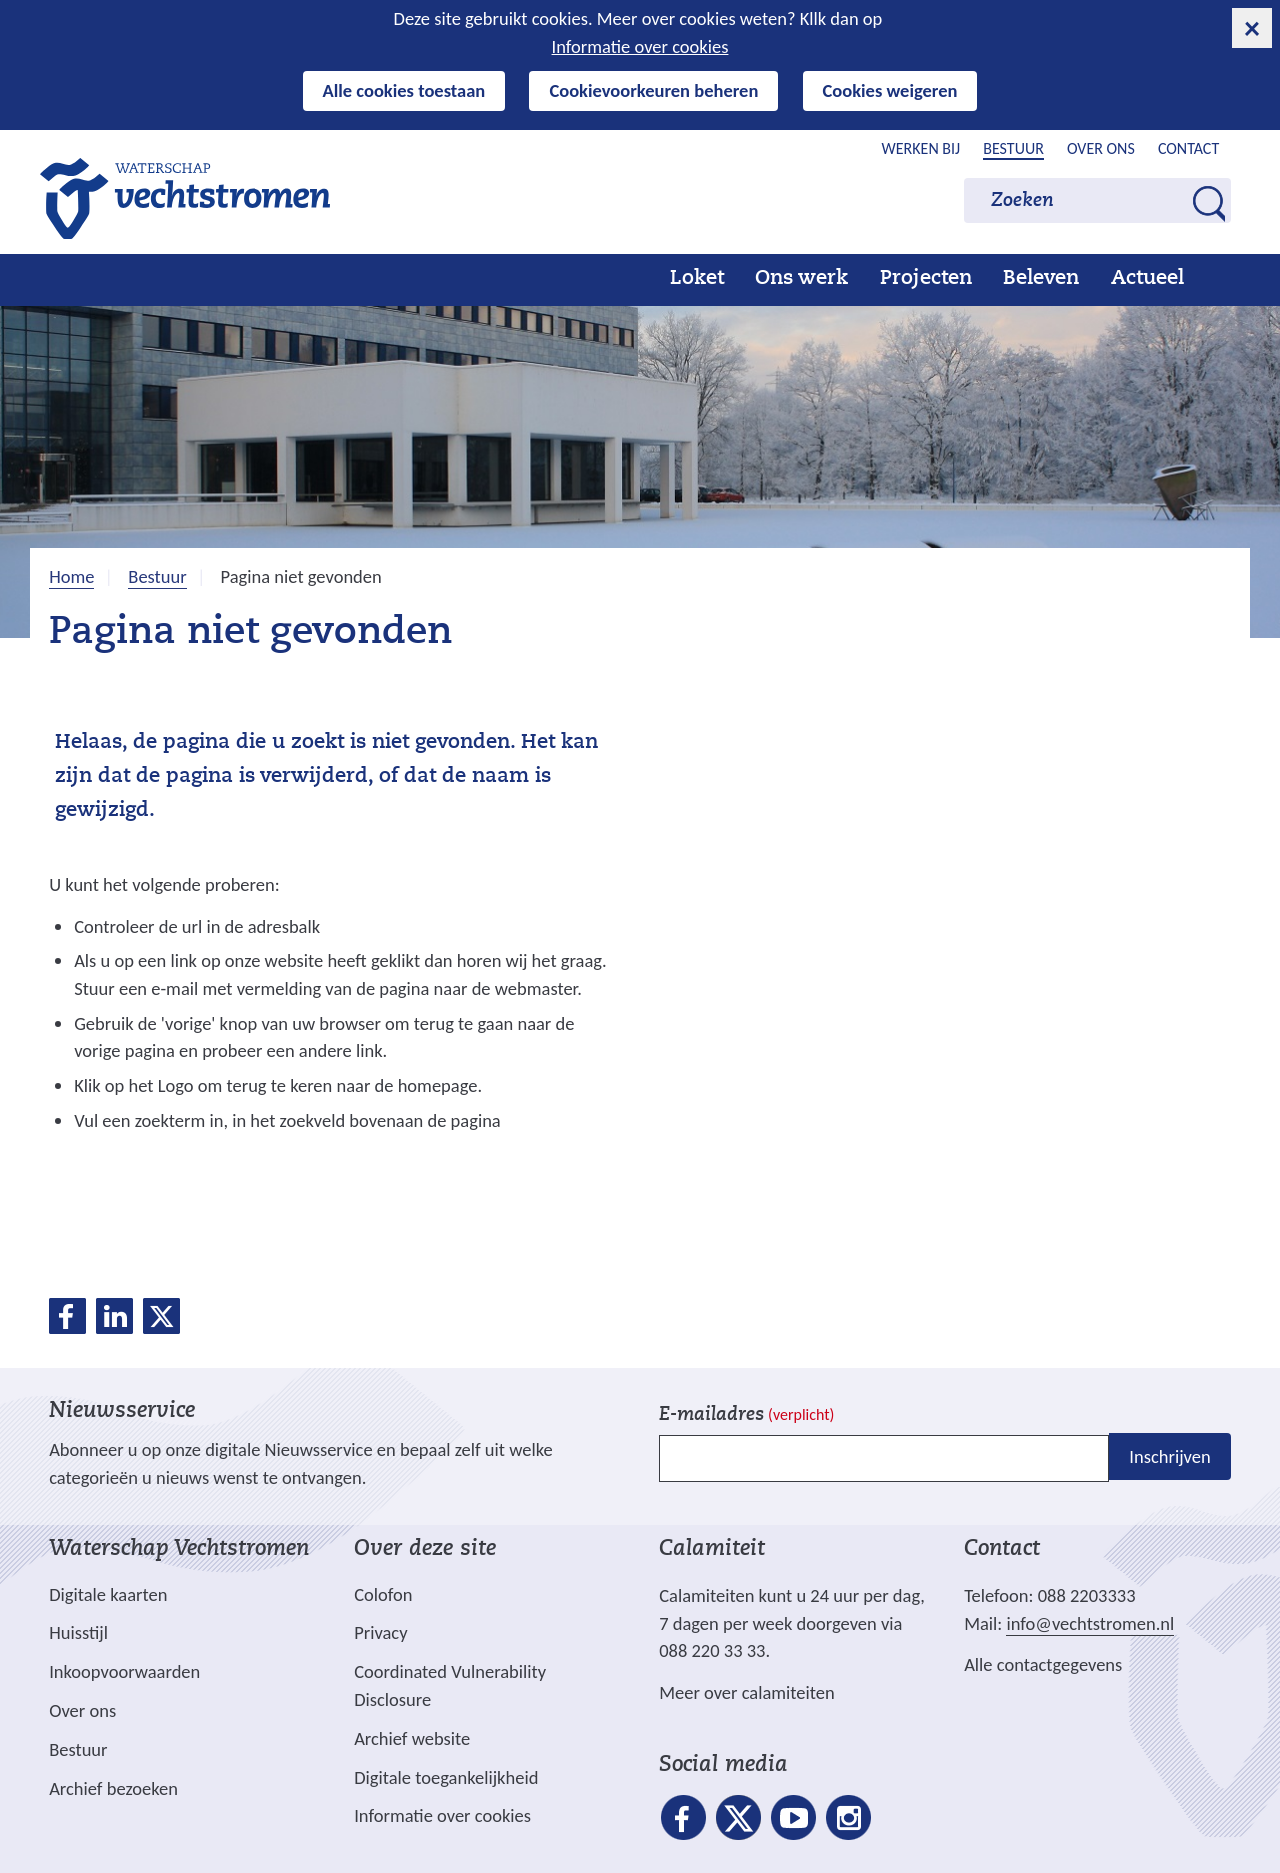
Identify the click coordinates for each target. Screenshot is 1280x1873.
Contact (1188, 148)
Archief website (412, 1738)
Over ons (1101, 148)
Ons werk (801, 279)
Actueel (1147, 279)
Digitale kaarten (108, 1595)
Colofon (383, 1594)
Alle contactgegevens (1043, 1664)
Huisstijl (78, 1632)
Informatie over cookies (640, 46)
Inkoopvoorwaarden (124, 1671)
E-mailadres (746, 1415)
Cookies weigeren (890, 90)
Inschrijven (1169, 1456)
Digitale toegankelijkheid (446, 1777)
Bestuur (1013, 148)
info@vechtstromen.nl (1090, 1623)
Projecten (926, 279)
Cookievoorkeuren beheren (653, 90)
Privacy (380, 1632)
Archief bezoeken (113, 1788)
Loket (697, 279)
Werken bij (921, 148)
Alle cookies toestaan (404, 90)
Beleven (1041, 279)
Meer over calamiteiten (747, 1692)
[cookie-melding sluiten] (1252, 28)
